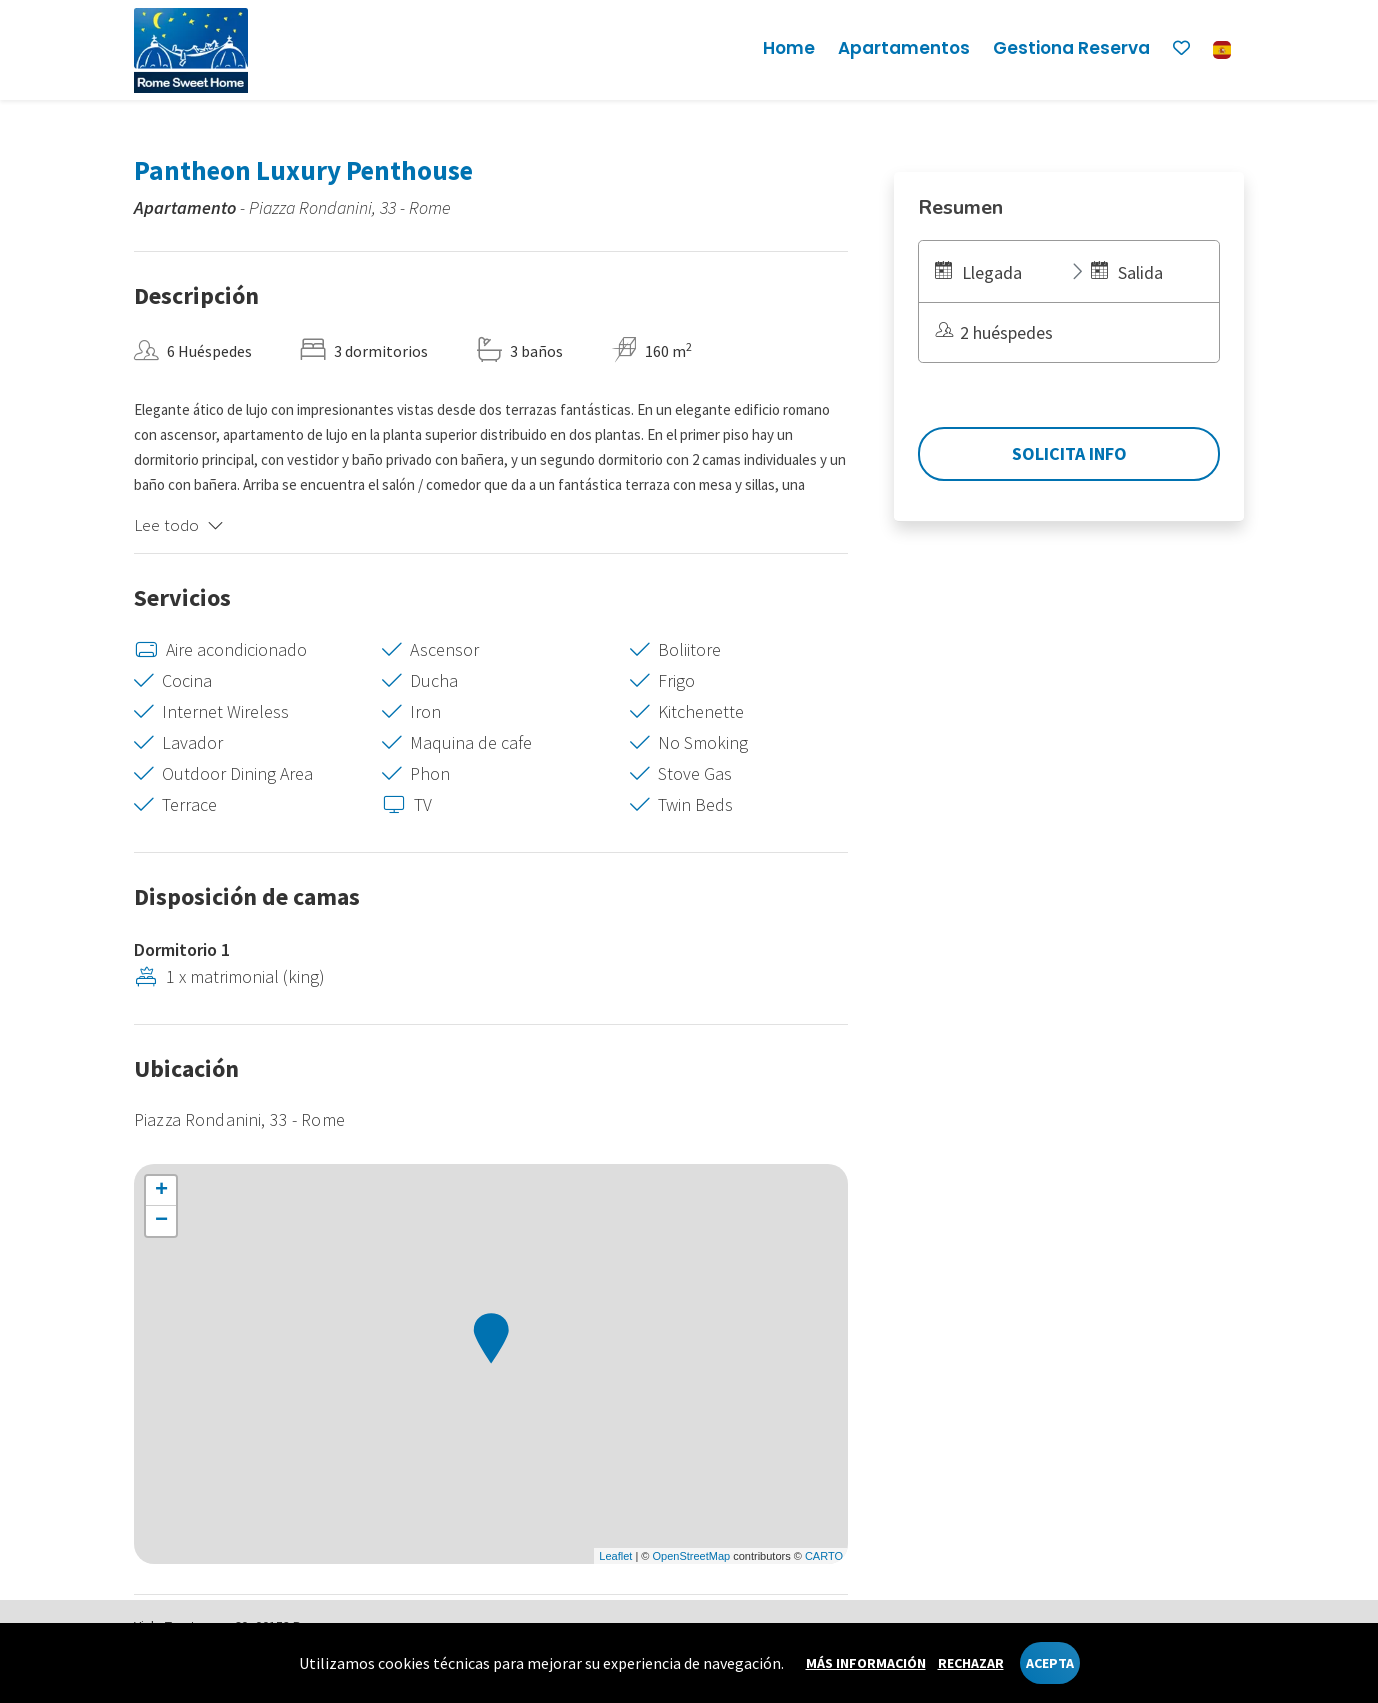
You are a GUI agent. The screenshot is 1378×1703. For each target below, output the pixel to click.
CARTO (824, 1556)
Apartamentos (904, 48)
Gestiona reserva (1071, 48)
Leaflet (615, 1556)
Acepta (1050, 1663)
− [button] (161, 1221)
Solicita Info (1069, 453)
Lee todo (179, 525)
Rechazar (971, 1663)
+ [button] (161, 1191)
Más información (866, 1663)
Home (789, 48)
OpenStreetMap (691, 1556)
